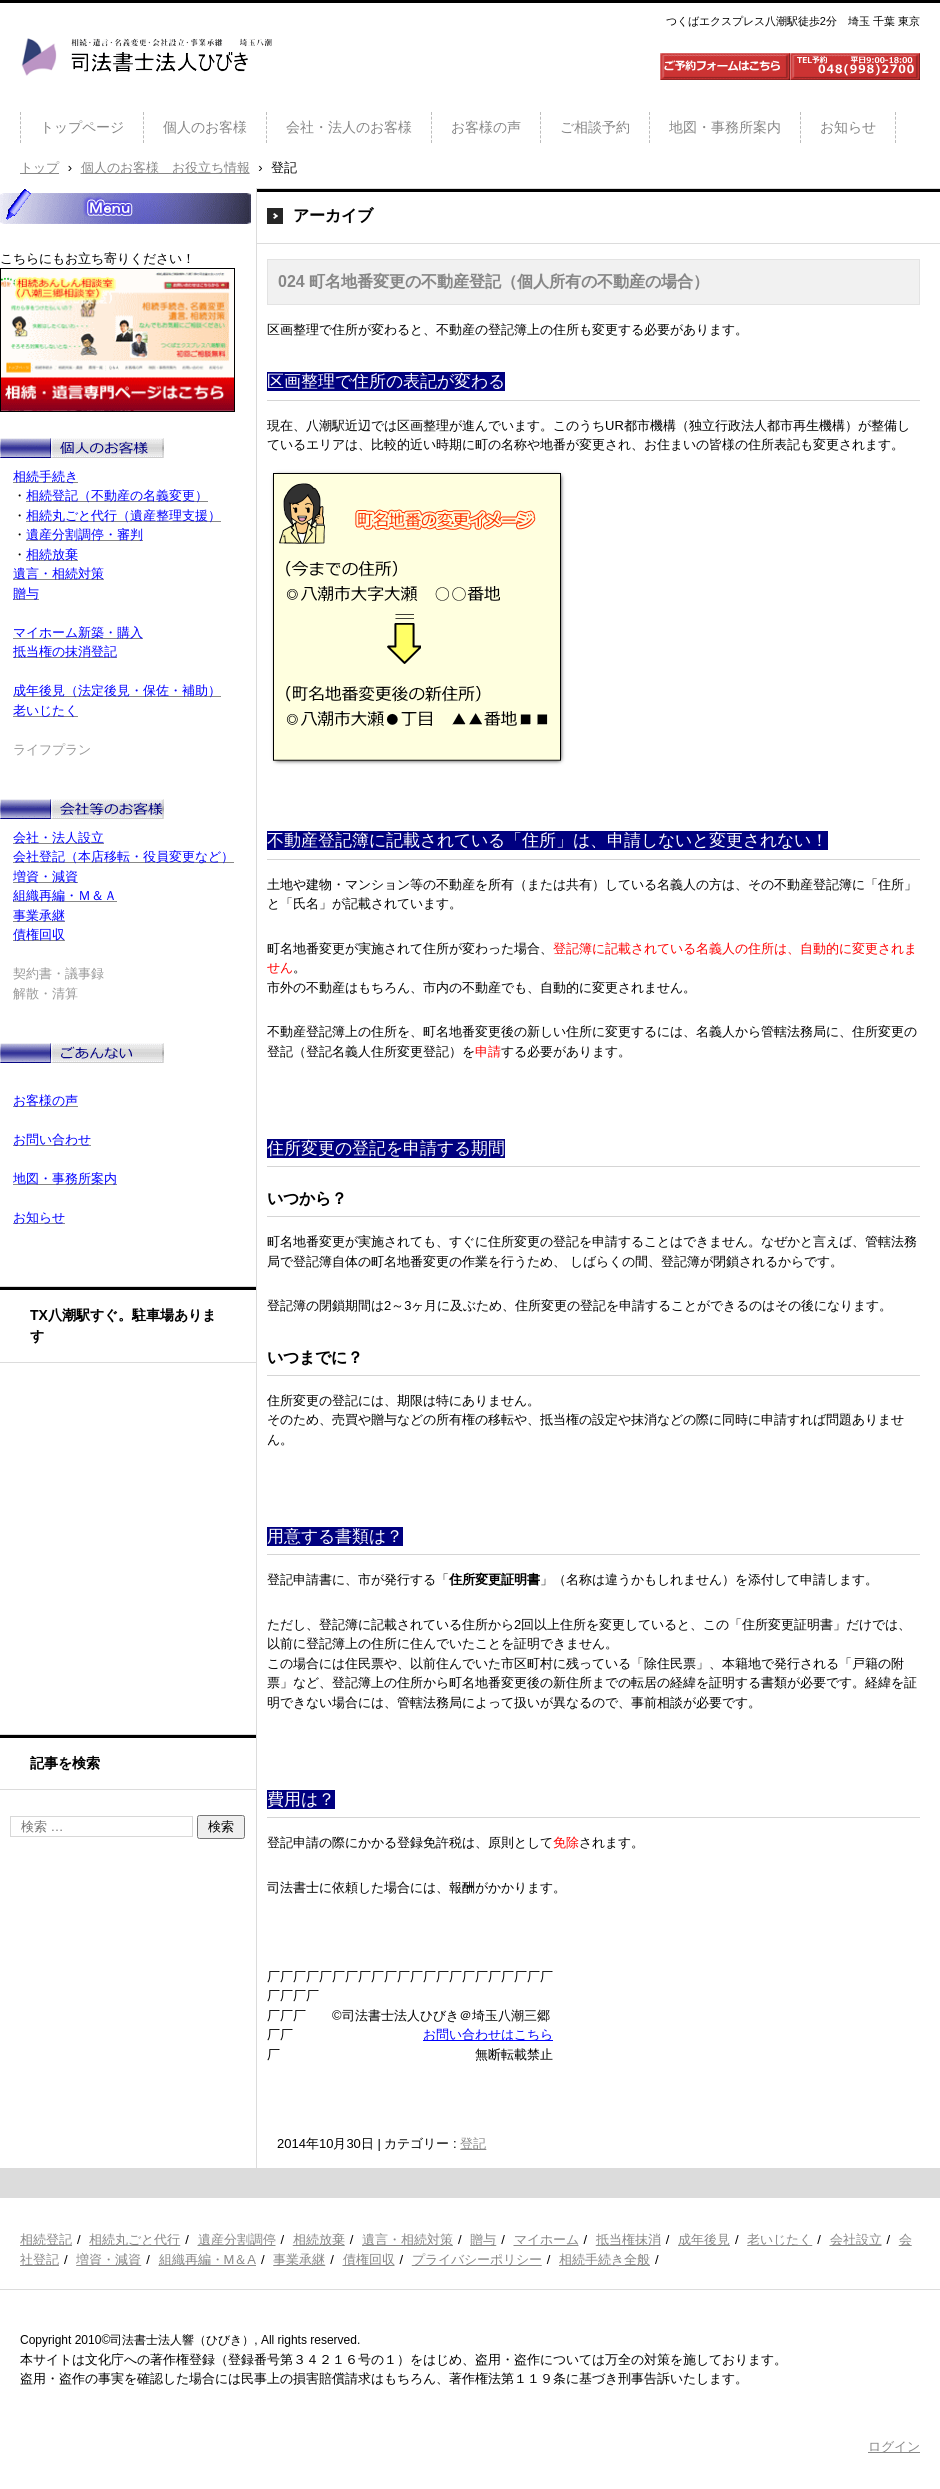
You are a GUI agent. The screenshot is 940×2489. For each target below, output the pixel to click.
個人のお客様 (205, 127)
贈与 (483, 2239)
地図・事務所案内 (725, 127)
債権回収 (369, 2259)
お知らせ (848, 127)
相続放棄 (319, 2239)
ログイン (894, 2446)
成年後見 (704, 2239)
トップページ (82, 127)
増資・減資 (108, 2259)
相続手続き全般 (604, 2259)
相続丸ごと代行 (134, 2239)
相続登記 (46, 2239)
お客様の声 (486, 127)
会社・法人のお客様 (349, 127)
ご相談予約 (595, 127)
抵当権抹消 (628, 2239)
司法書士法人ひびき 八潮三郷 (146, 94)
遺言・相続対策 (407, 2239)
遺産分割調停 (237, 2239)
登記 (473, 2143)
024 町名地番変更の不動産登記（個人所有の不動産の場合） (493, 281)
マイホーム (546, 2239)
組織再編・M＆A (208, 2259)
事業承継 (299, 2259)
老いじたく (779, 2239)
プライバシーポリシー (477, 2259)
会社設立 (856, 2239)
